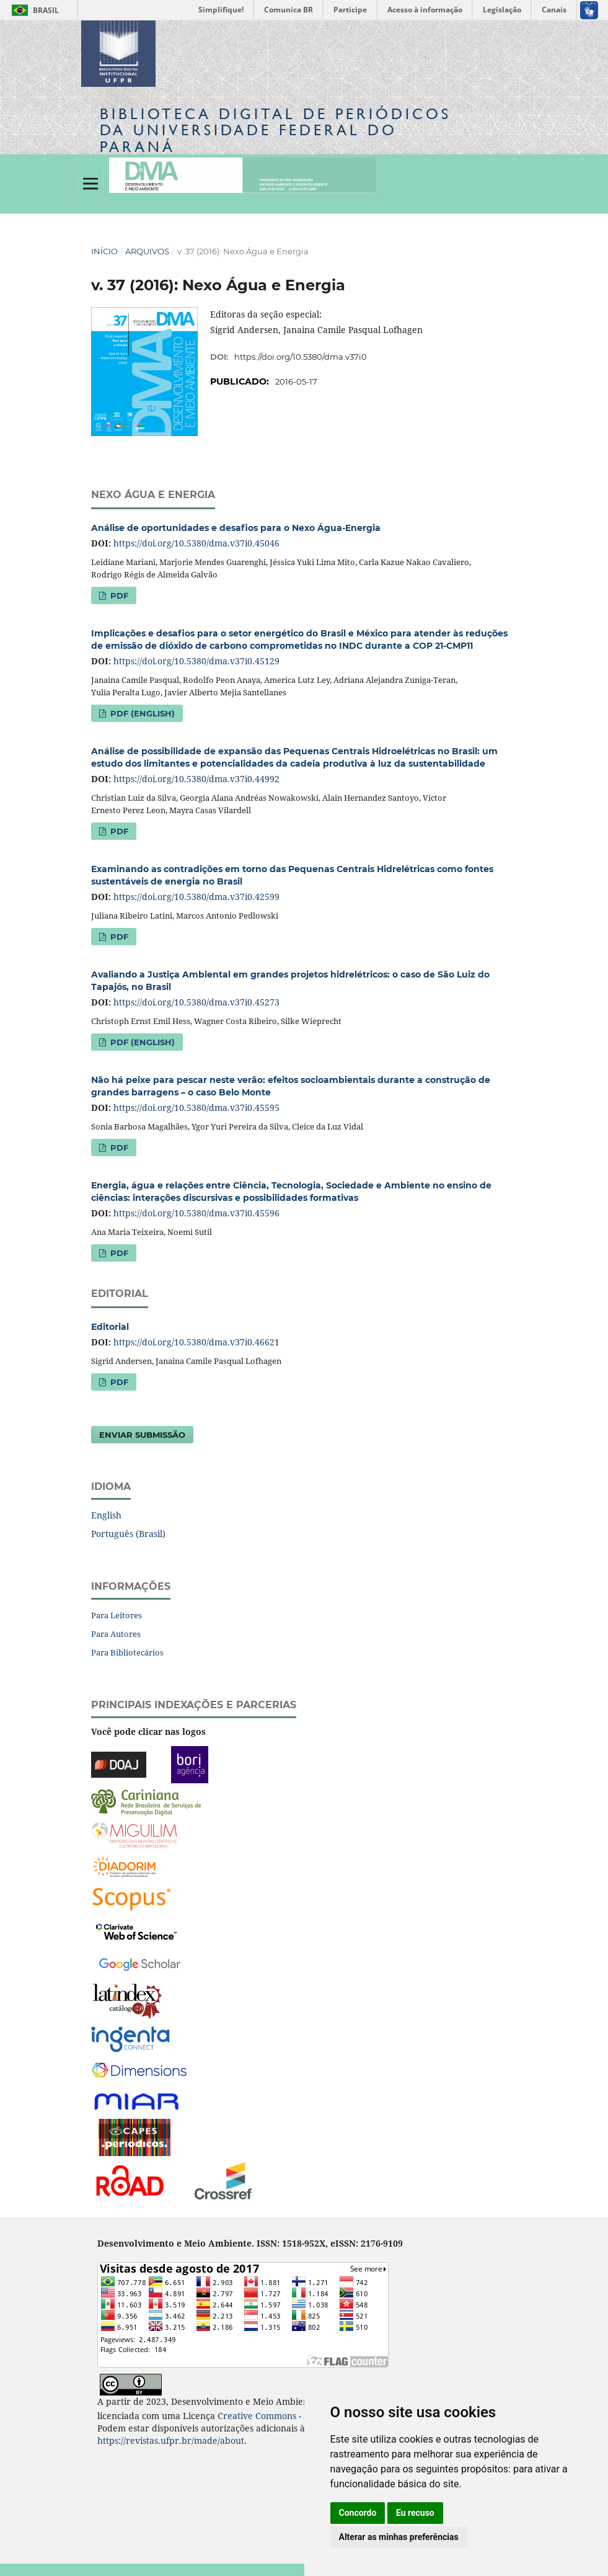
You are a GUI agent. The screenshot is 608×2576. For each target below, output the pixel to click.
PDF (118, 595)
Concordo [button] (358, 2513)
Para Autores (116, 1633)
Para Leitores (116, 1615)
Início (104, 251)
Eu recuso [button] (415, 2513)
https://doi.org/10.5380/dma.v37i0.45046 (196, 543)
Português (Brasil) (128, 1534)
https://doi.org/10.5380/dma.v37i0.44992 (196, 779)
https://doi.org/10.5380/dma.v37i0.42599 (196, 896)
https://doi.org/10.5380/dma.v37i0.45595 (196, 1107)
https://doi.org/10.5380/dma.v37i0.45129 (196, 661)
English (106, 1515)
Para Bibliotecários (127, 1652)
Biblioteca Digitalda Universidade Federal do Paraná (275, 129)
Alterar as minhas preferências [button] (399, 2537)
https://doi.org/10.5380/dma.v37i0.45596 (196, 1213)
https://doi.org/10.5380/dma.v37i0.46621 (196, 1342)
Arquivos (147, 251)
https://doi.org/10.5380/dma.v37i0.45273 (196, 1002)
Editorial (110, 1326)
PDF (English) (141, 713)
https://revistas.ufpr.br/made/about (170, 2440)
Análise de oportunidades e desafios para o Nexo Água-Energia (236, 527)
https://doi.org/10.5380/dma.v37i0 (300, 357)
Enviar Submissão (142, 1435)
